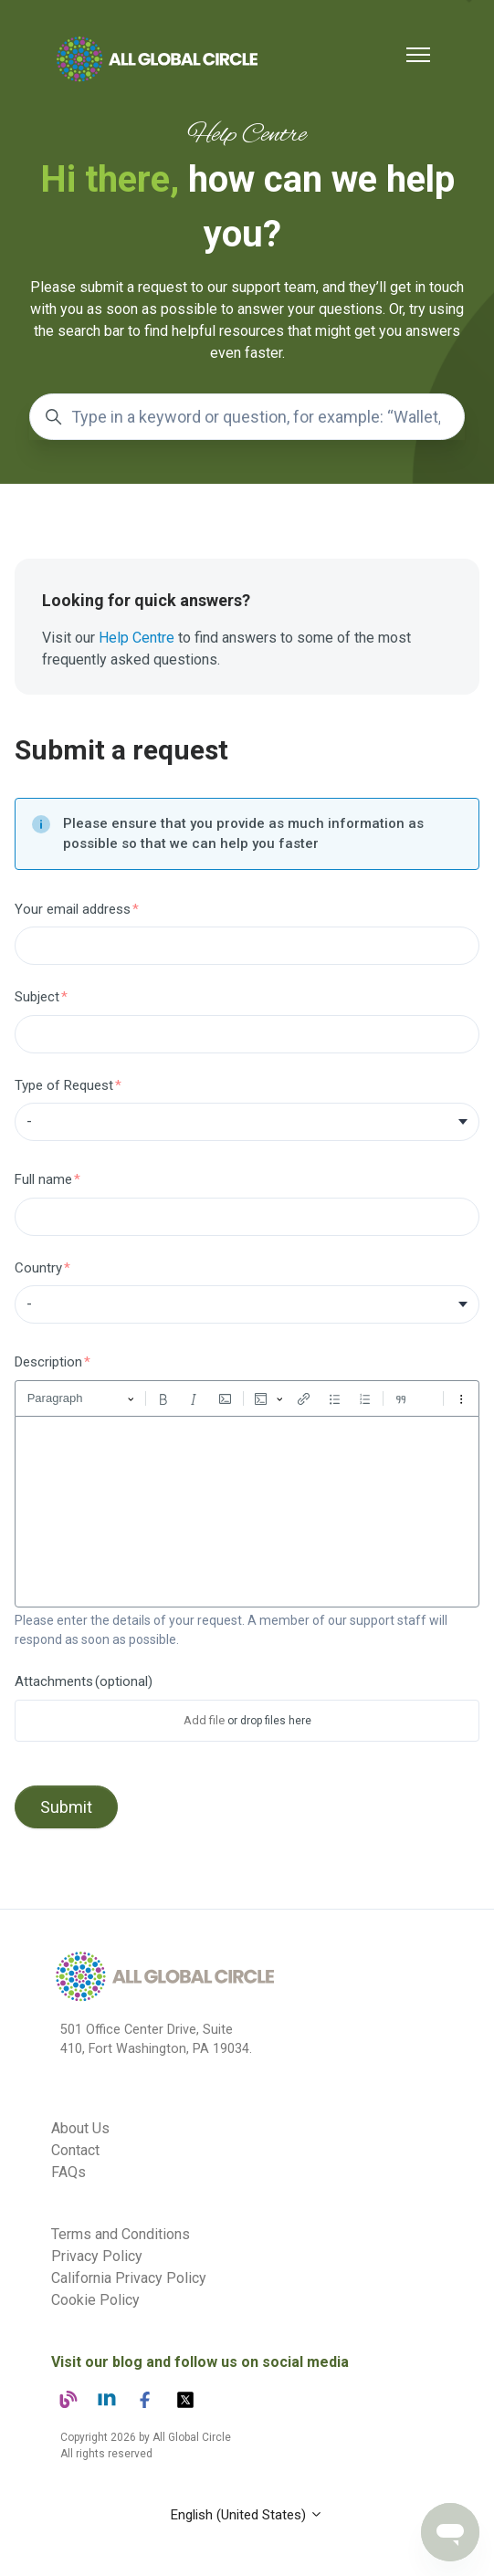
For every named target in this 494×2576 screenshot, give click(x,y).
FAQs (68, 2172)
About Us (80, 2128)
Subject (37, 997)
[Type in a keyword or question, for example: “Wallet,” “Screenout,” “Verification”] (247, 416)
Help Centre (136, 637)
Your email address (73, 909)
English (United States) (247, 2515)
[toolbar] (247, 1398)
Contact (75, 2150)
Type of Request (64, 1085)
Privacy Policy (96, 2256)
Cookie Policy (95, 2300)
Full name (43, 1179)
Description (48, 1362)
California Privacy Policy (128, 2278)
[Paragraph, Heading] (80, 1399)
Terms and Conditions (120, 2234)
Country (38, 1268)
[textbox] (247, 1511)
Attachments (83, 1681)
